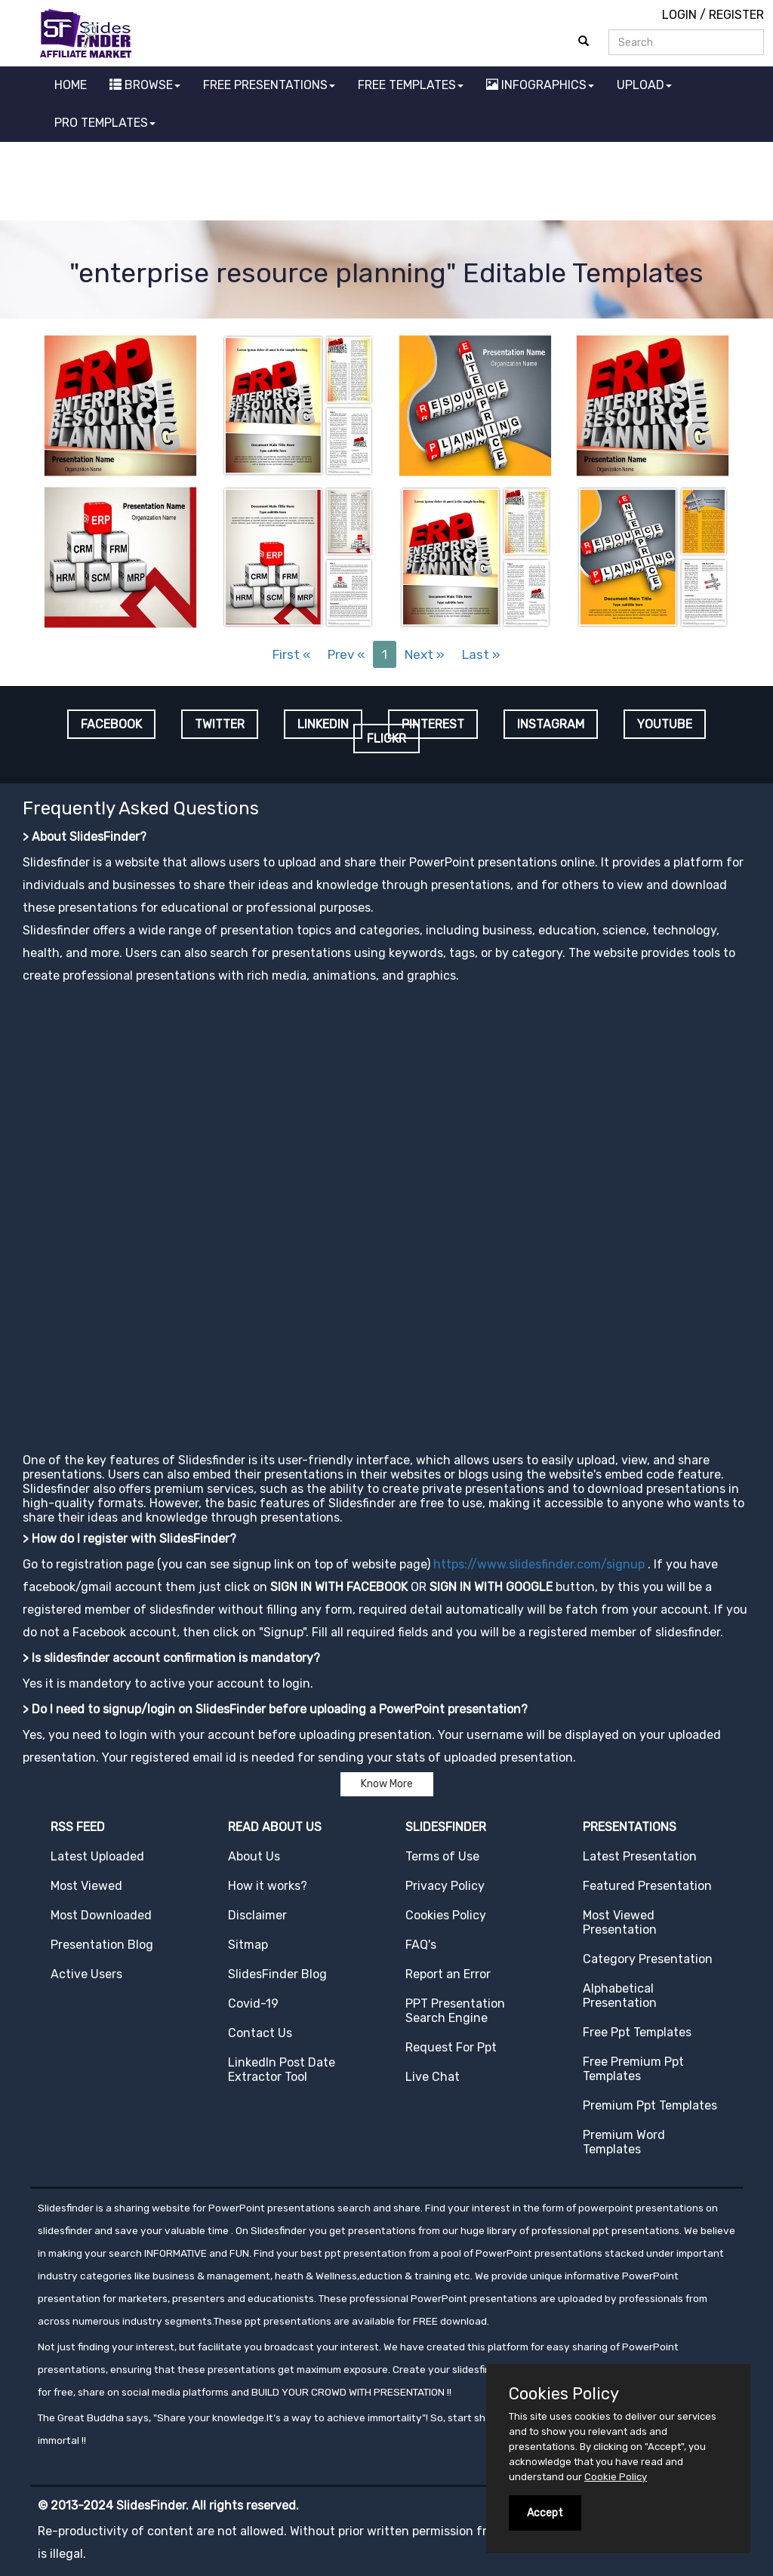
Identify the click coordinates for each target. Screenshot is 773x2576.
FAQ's (420, 1944)
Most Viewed (86, 1886)
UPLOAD (644, 85)
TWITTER (220, 724)
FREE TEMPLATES (410, 85)
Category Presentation (648, 1959)
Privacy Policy (445, 1886)
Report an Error (448, 1974)
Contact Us (260, 2033)
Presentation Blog (102, 1944)
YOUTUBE (664, 724)
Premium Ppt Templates (650, 2105)
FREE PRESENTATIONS (269, 85)
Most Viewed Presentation (620, 1922)
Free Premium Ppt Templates (633, 2068)
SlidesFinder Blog (277, 1974)
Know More (387, 1783)
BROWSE (144, 85)
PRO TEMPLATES (105, 122)
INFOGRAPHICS (540, 85)
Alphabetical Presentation (620, 1995)
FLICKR (386, 738)
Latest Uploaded (97, 1856)
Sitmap (248, 1944)
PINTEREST (433, 724)
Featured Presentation (647, 1886)
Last (481, 654)
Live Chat (432, 2077)
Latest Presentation (640, 1856)
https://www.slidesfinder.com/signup (539, 1564)
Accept (545, 2513)
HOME (70, 85)
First (291, 654)
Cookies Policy (445, 1915)
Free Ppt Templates (637, 2032)
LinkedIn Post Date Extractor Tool (281, 2069)
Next (425, 654)
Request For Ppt (451, 2047)
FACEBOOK (111, 724)
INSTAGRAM (550, 724)
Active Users (86, 1974)
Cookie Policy (615, 2476)
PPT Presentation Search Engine (455, 2010)
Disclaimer (257, 1915)
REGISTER (736, 15)
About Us (254, 1856)
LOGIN (679, 15)
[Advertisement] (386, 183)
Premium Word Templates (624, 2142)
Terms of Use (442, 1856)
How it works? (267, 1886)
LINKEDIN (323, 724)
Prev (346, 654)
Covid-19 (253, 2003)
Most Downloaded (101, 1915)
